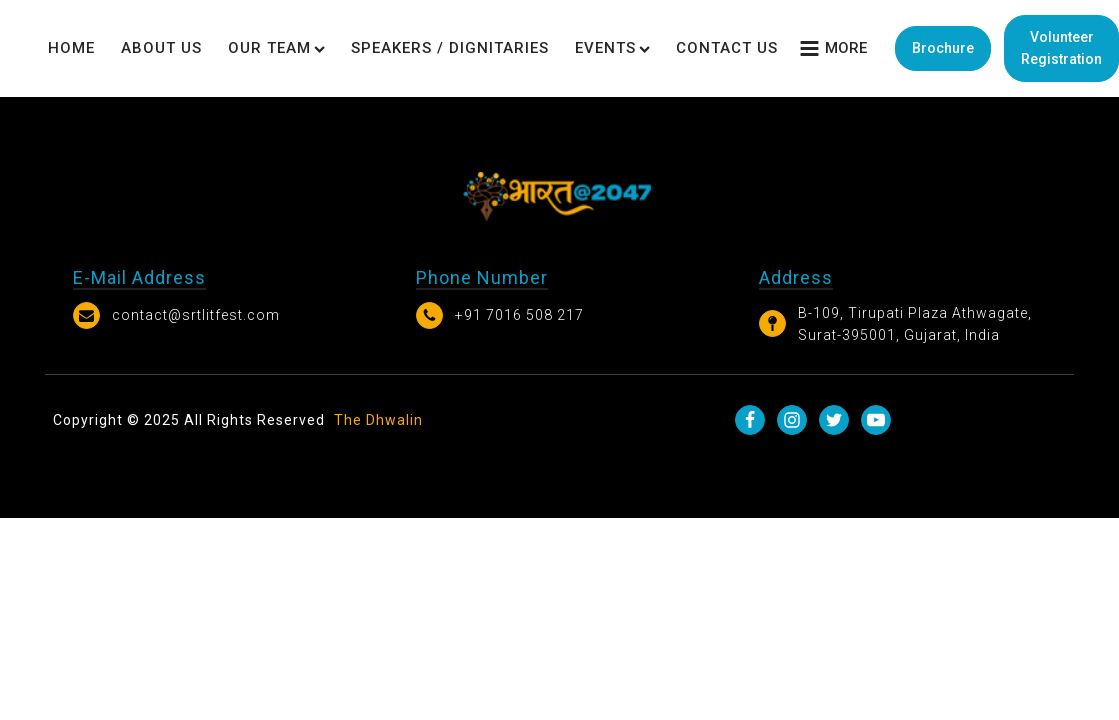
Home (71, 48)
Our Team (276, 48)
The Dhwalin (378, 420)
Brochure (943, 48)
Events (612, 48)
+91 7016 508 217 (519, 315)
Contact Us (727, 48)
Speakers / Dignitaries (450, 48)
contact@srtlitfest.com (196, 315)
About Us (161, 48)
